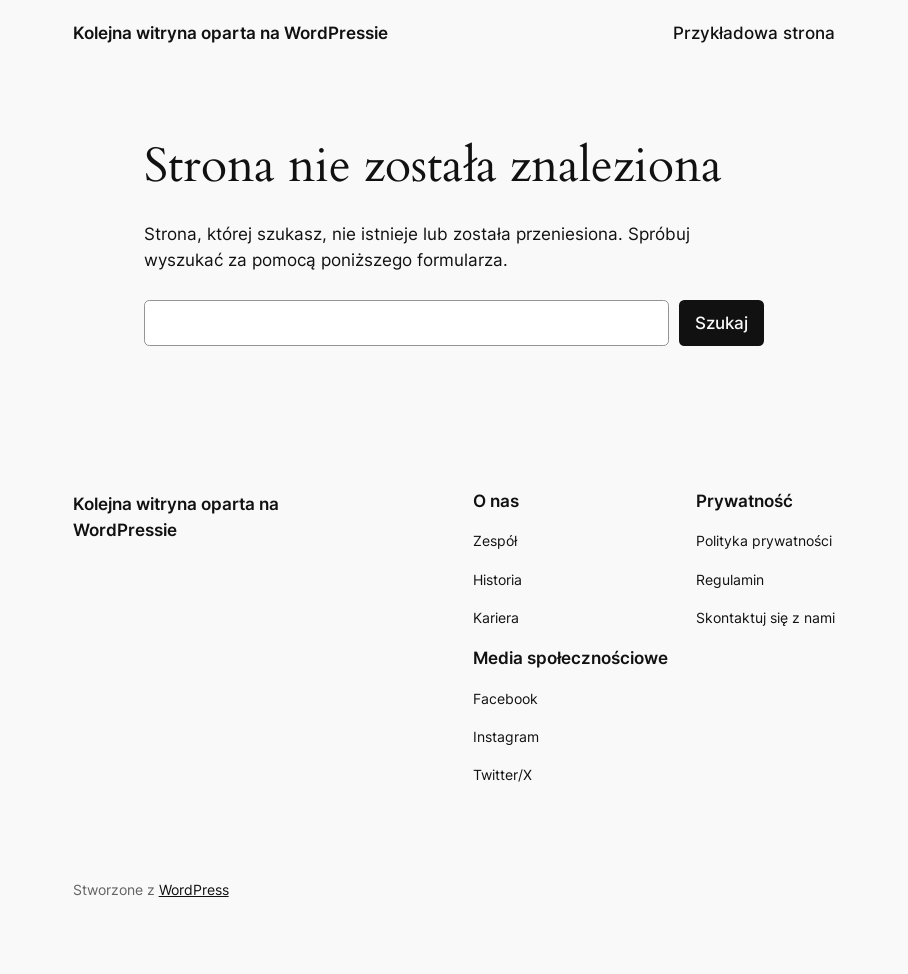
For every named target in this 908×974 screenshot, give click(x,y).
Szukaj (721, 323)
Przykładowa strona (754, 33)
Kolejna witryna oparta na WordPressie (230, 32)
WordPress (194, 889)
